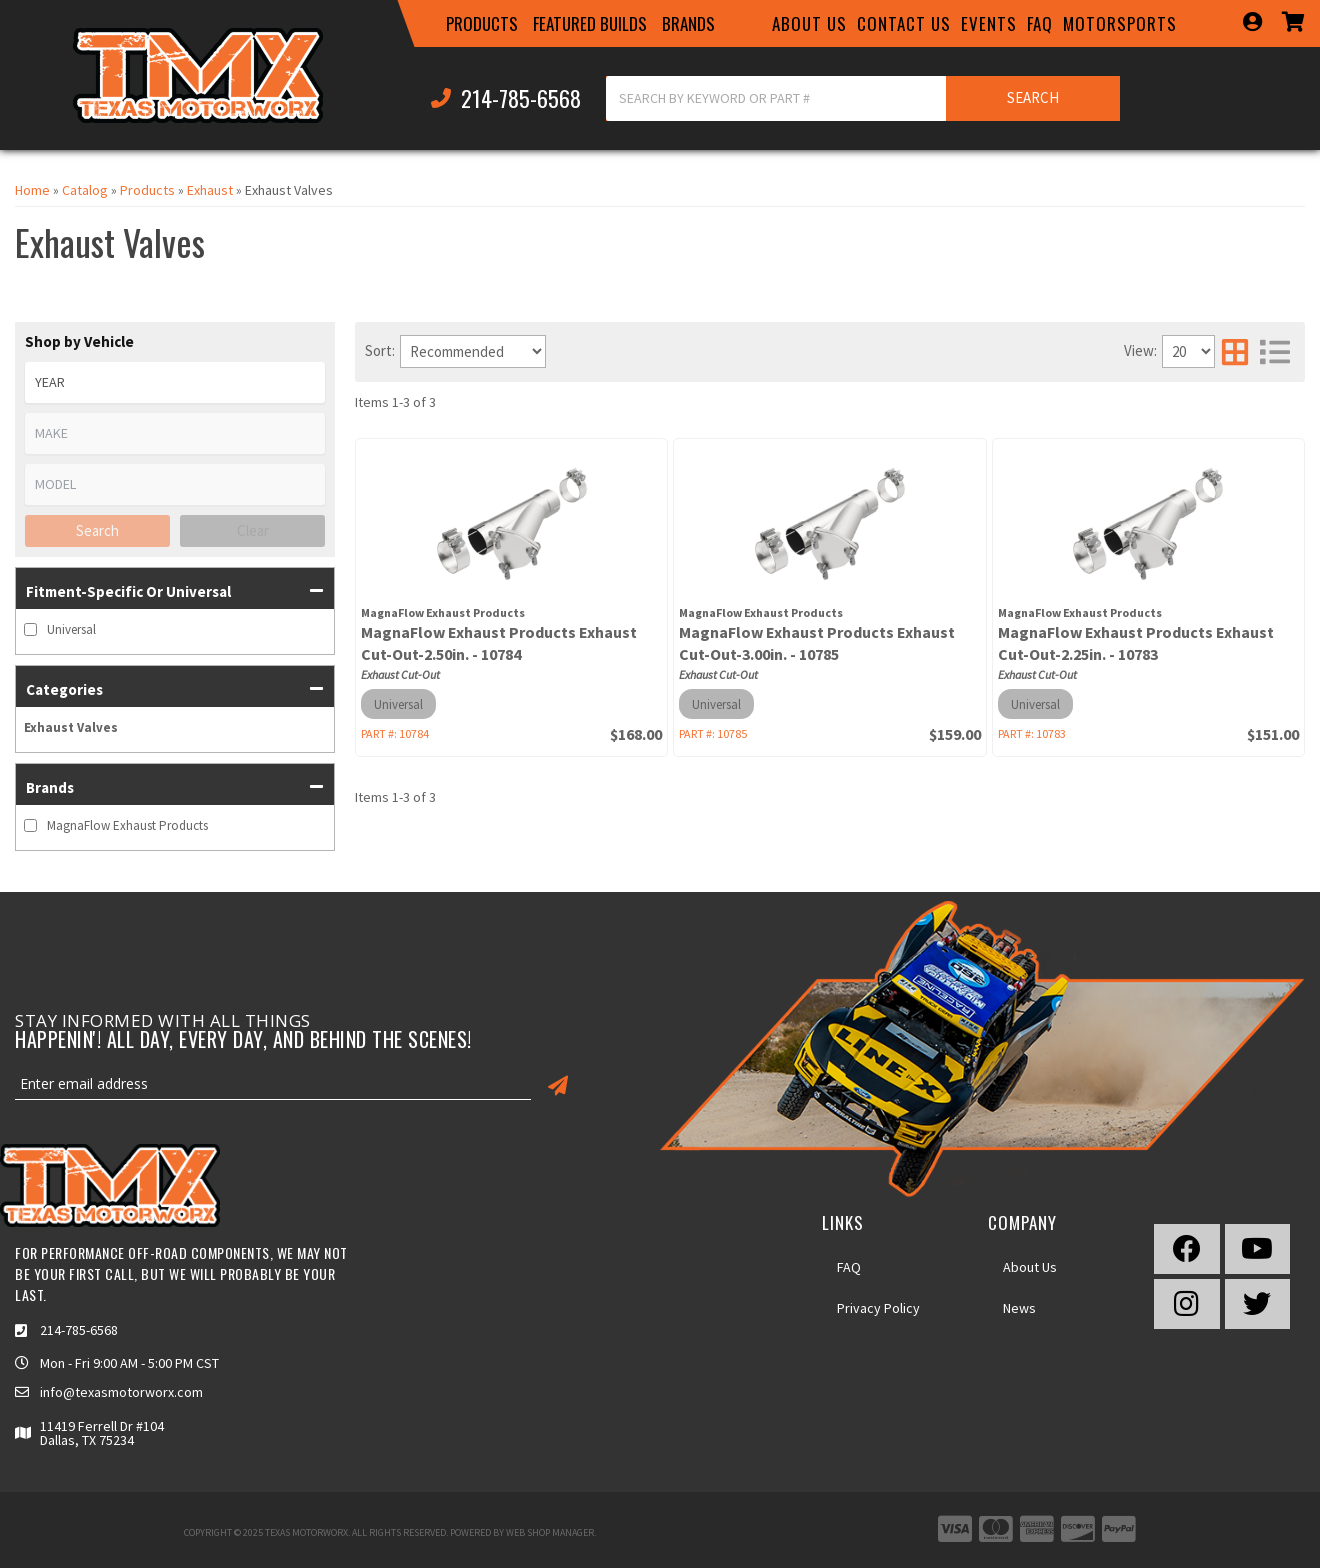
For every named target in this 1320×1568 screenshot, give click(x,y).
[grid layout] (1235, 352)
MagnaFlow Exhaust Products (127, 825)
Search (97, 530)
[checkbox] (30, 629)
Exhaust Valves (71, 727)
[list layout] (1275, 352)
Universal (71, 629)
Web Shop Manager (550, 1532)
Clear (253, 530)
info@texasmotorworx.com (121, 1392)
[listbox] (175, 382)
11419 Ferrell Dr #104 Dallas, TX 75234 (102, 1433)
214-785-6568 (79, 1330)
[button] (482, 24)
